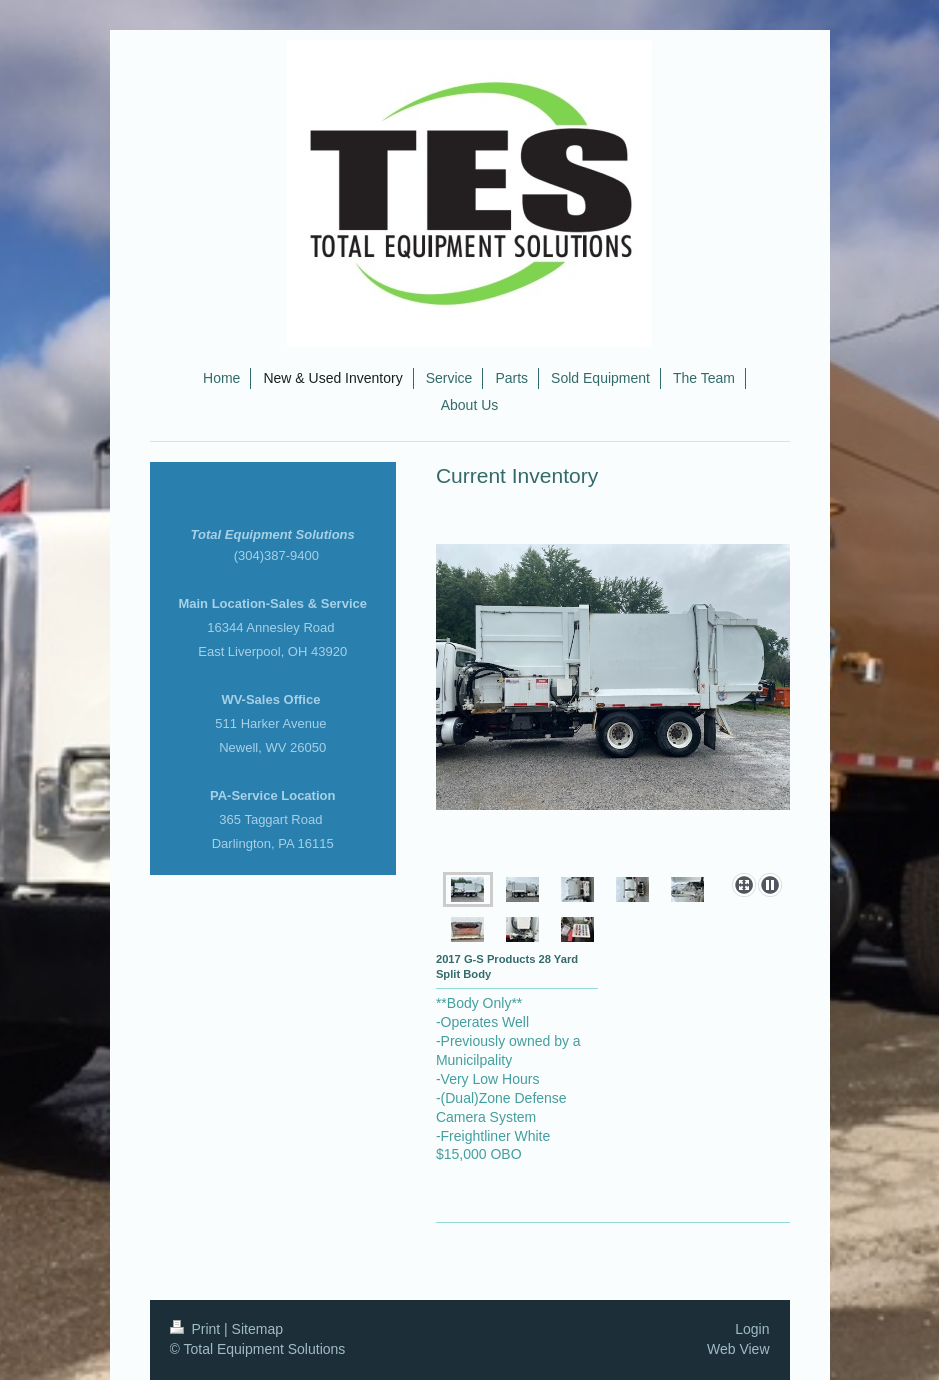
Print (197, 1329)
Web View (738, 1349)
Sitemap (257, 1329)
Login (752, 1329)
